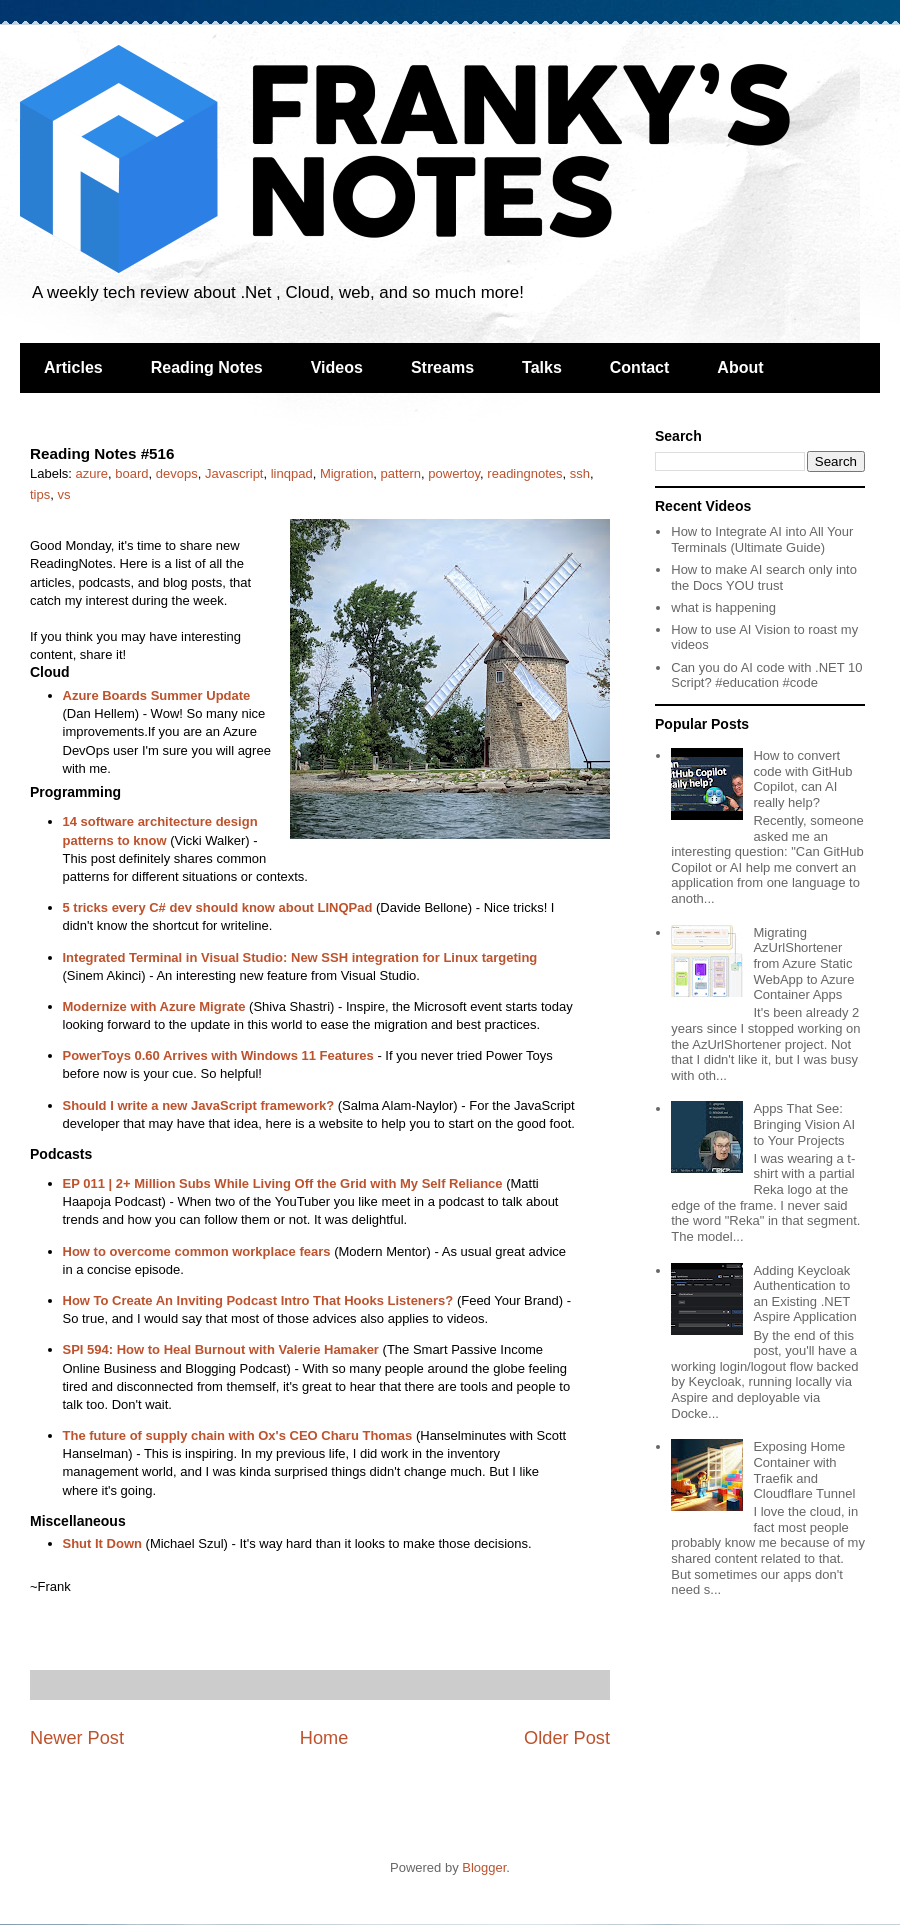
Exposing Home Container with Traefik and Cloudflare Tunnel (804, 1470)
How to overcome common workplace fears (197, 1251)
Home (324, 1738)
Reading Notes (207, 367)
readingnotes (524, 473)
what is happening (723, 607)
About (740, 367)
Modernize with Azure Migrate (154, 1006)
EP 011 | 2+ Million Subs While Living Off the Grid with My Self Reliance (283, 1183)
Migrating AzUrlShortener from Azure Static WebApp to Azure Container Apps (803, 963)
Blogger (484, 1867)
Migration (346, 473)
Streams (442, 367)
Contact (640, 367)
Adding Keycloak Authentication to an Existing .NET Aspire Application (804, 1294)
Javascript (234, 473)
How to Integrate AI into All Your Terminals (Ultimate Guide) (762, 539)
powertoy (454, 473)
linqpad (292, 473)
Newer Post (77, 1738)
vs (63, 494)
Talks (542, 367)
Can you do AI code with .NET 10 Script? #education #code (766, 675)
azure (92, 473)
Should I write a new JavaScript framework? (199, 1105)
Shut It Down (102, 1543)
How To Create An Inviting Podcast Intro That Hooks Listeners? (258, 1300)
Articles (73, 367)
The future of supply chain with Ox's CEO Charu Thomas (238, 1435)
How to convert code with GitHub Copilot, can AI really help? (802, 779)
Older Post (567, 1738)
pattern (401, 473)
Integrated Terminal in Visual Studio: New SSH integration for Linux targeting (300, 957)
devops (177, 473)
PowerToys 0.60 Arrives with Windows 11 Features (218, 1055)
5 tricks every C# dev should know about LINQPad (218, 907)
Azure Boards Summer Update (157, 695)
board (131, 473)
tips (40, 494)
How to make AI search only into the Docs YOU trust (764, 577)
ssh (580, 473)
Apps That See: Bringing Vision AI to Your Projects (804, 1124)
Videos (337, 367)
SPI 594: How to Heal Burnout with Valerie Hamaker (221, 1349)
